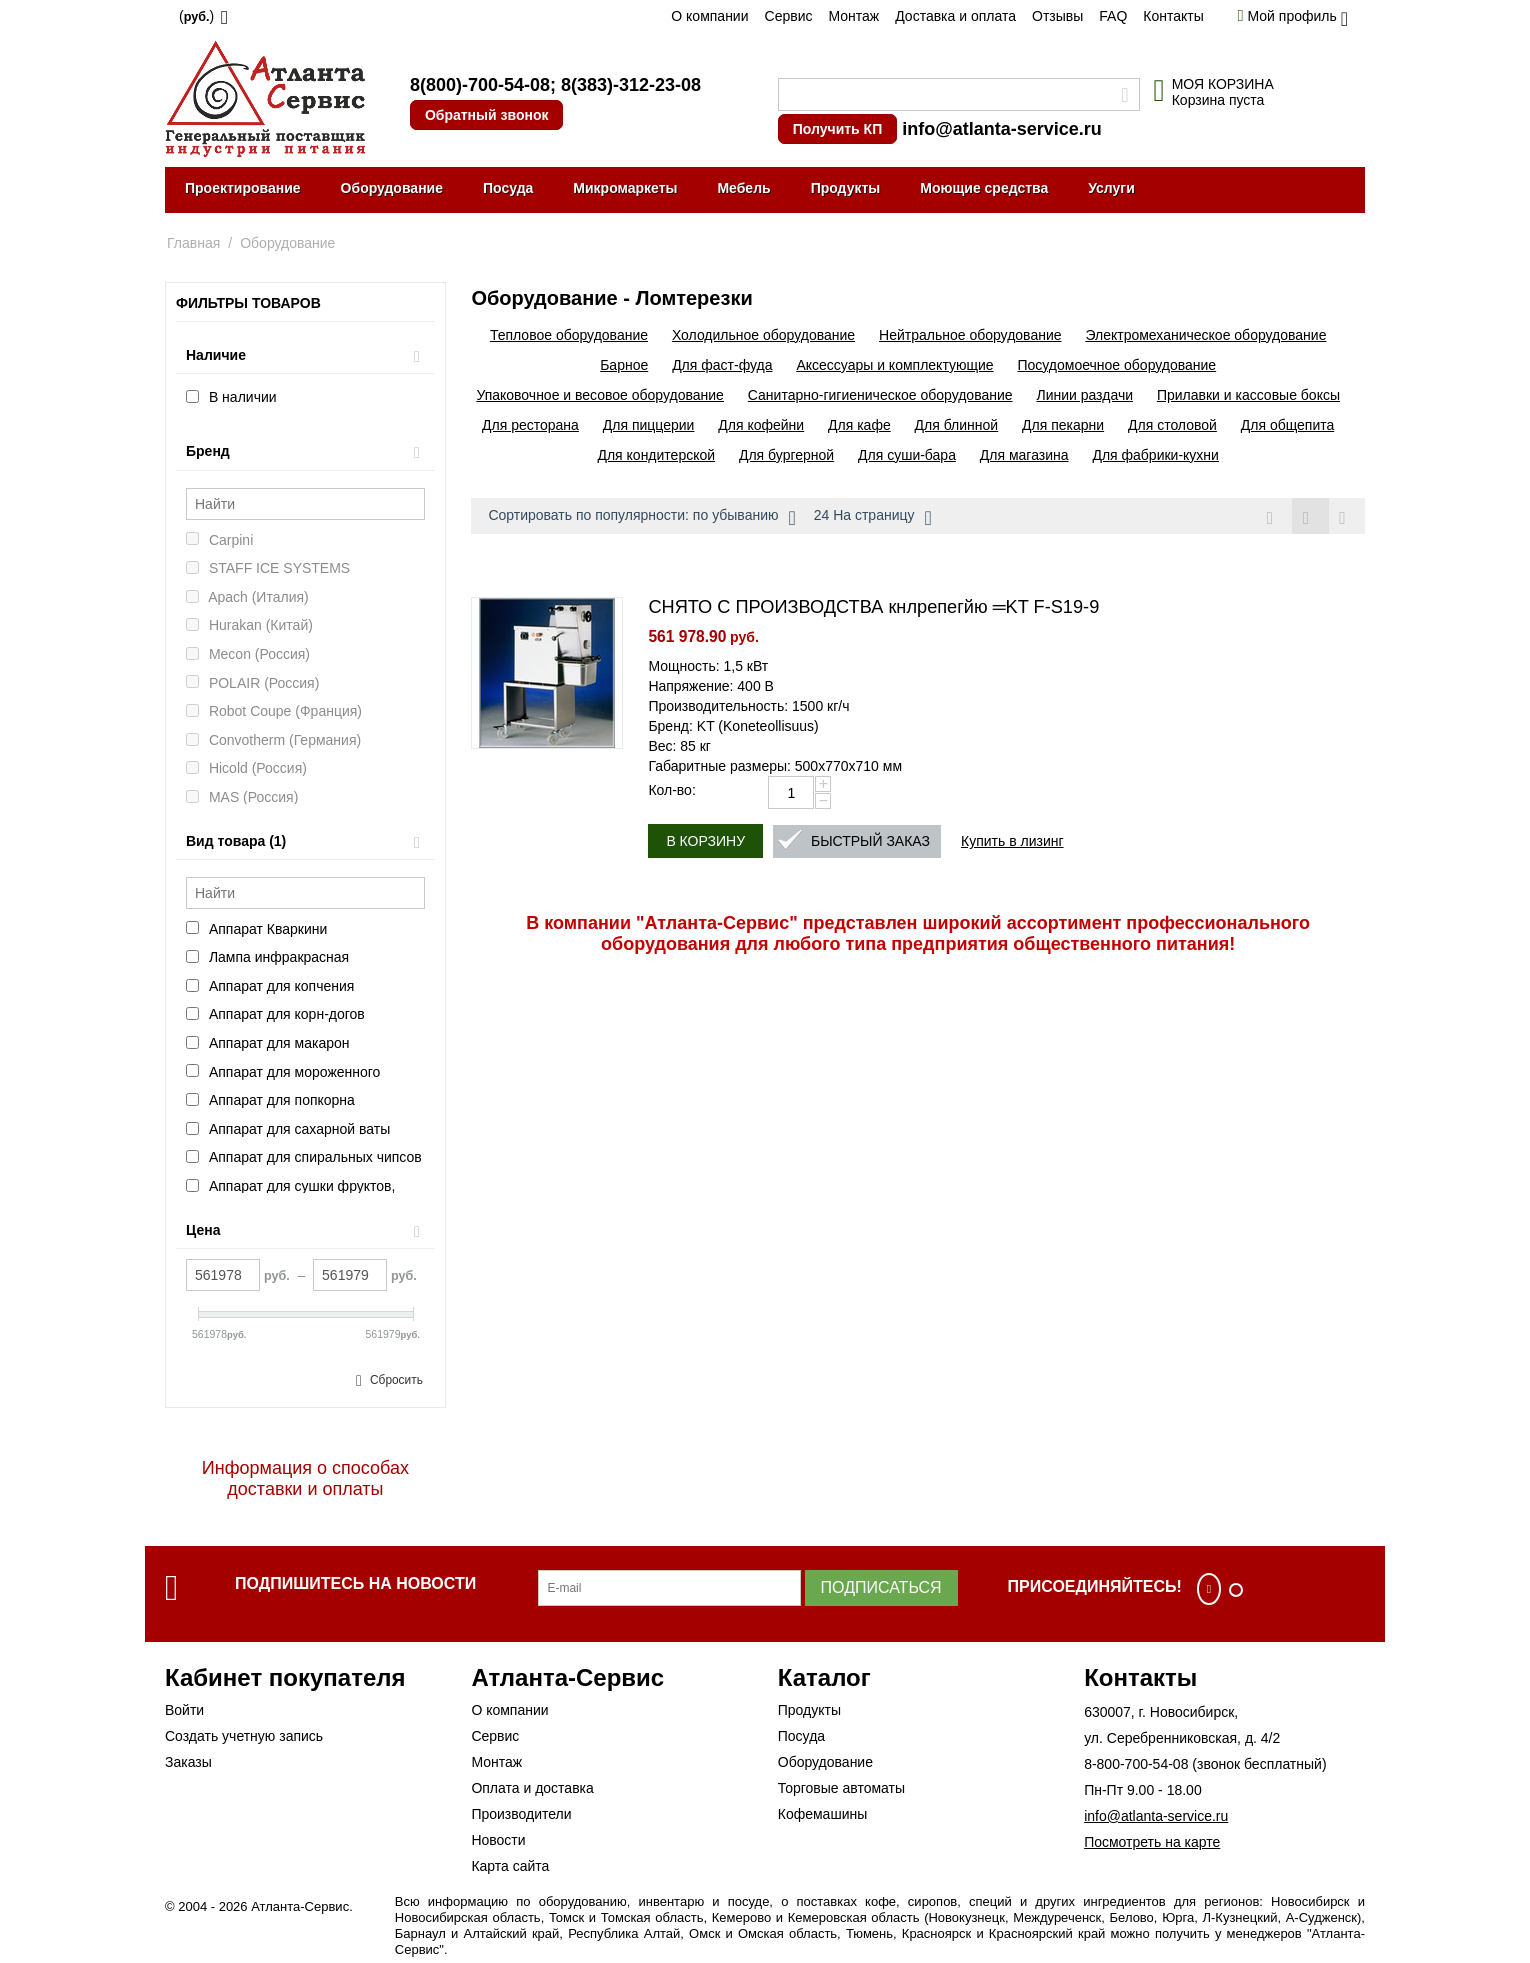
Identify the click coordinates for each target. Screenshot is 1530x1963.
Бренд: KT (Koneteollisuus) (733, 727)
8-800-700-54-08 (1136, 1764)
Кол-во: (671, 791)
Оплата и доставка (532, 1788)
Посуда (508, 188)
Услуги (1111, 188)
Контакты (1173, 16)
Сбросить (396, 1380)
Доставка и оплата (955, 16)
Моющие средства (984, 188)
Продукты (846, 188)
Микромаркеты (625, 188)
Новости (498, 1840)
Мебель (743, 188)
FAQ (1113, 16)
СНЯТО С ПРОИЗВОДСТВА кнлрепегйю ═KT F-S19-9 (873, 608)
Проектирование (243, 188)
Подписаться (881, 1587)
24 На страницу (873, 518)
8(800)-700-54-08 (480, 85)
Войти (184, 1710)
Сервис (789, 16)
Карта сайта (510, 1866)
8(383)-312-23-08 (631, 85)
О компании (709, 16)
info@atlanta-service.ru (1002, 129)
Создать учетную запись (244, 1736)
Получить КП (837, 129)
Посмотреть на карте (1152, 1842)
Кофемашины (823, 1814)
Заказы (188, 1762)
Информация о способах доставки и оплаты (305, 1478)
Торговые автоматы (841, 1788)
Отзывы (1057, 16)
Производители (521, 1814)
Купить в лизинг (1012, 842)
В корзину (705, 842)
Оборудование (392, 188)
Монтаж (853, 16)
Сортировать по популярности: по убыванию (641, 518)
